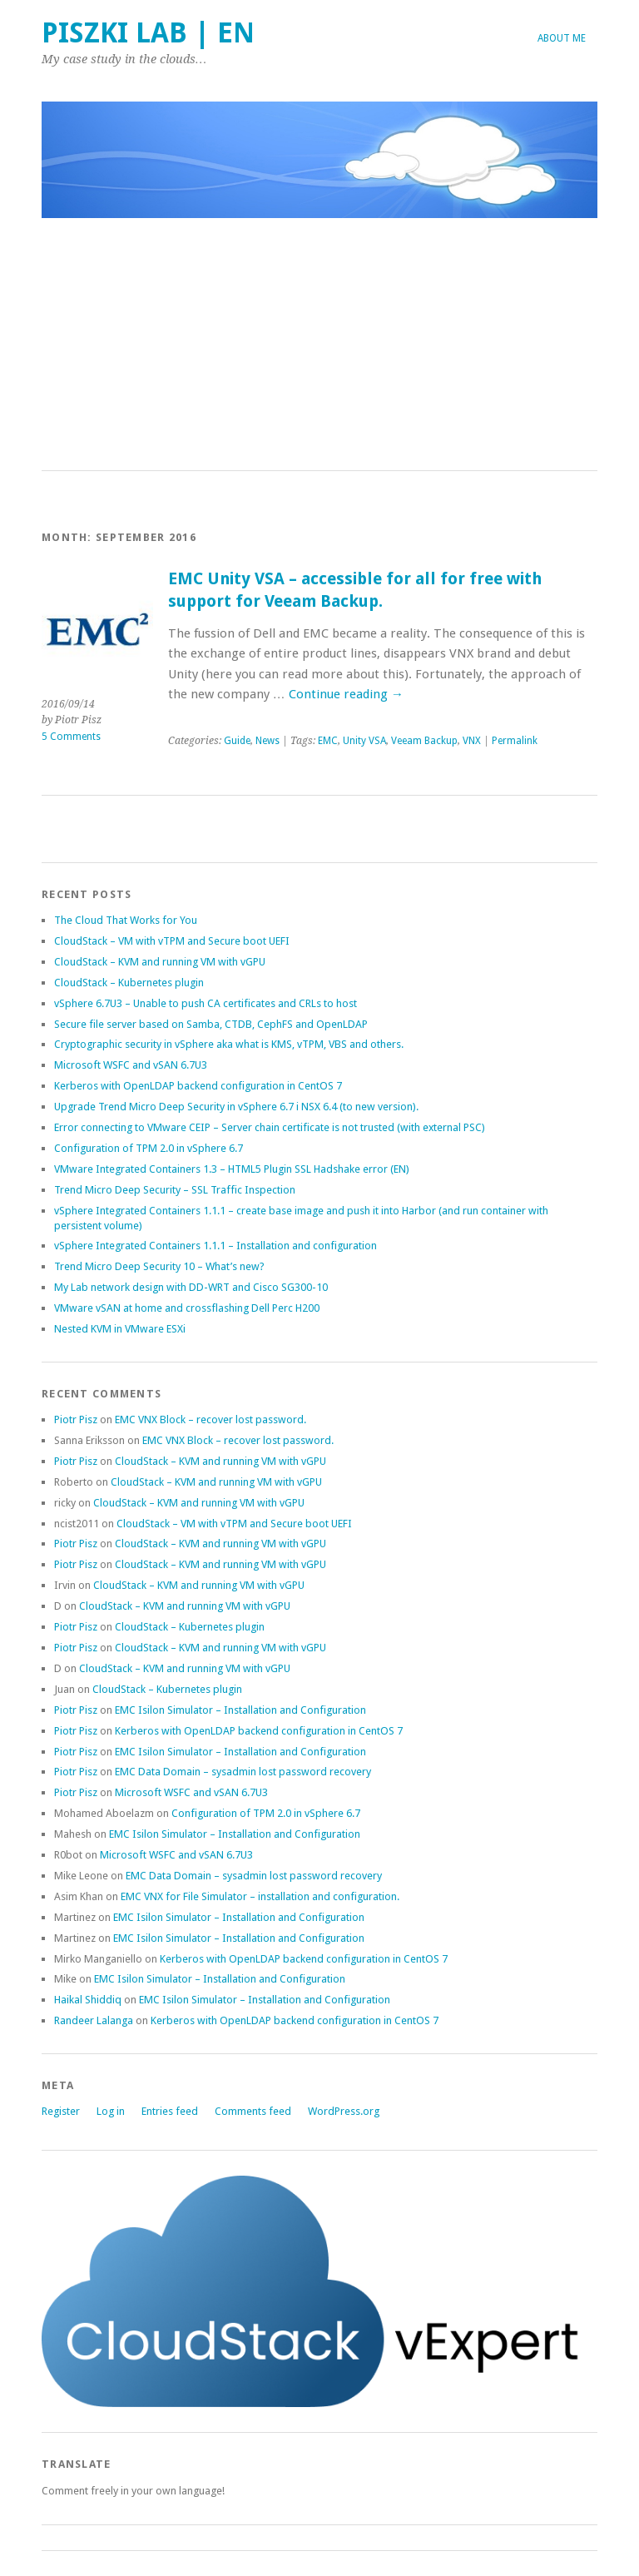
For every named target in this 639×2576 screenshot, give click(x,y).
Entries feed (169, 2111)
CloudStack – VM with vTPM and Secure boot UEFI (172, 941)
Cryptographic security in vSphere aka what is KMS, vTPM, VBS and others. (229, 1044)
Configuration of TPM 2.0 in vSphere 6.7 (148, 1148)
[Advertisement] (319, 345)
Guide (237, 741)
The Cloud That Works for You (125, 920)
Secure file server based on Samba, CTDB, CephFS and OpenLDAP (211, 1024)
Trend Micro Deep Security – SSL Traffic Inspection (174, 1190)
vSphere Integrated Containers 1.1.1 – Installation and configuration (215, 1245)
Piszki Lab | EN (148, 33)
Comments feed (253, 2111)
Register (61, 2111)
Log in (111, 2111)
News (267, 741)
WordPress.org (343, 2111)
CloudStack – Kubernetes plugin (129, 982)
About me (561, 38)
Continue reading (346, 694)
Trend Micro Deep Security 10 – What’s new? (159, 1266)
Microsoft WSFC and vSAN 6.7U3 (130, 1065)
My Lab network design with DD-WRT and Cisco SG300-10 (191, 1287)
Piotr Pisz (75, 1419)
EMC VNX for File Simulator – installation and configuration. (260, 1896)
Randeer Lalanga (93, 2020)
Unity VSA (364, 741)
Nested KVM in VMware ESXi (120, 1329)
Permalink (514, 741)
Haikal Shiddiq (87, 1999)
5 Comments (71, 736)
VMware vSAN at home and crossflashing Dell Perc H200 (187, 1308)
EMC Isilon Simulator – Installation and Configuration (240, 1710)
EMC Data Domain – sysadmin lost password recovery (243, 1771)
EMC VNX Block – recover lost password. (210, 1419)
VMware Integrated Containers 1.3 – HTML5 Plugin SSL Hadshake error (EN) (231, 1169)
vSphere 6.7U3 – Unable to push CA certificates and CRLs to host (205, 1003)
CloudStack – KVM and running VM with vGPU (159, 961)
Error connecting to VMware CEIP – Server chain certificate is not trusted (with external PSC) (269, 1127)
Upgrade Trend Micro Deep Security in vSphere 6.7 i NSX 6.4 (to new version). (236, 1106)
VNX (472, 741)
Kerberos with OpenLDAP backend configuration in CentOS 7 (198, 1086)
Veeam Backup (424, 741)
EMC (328, 741)
